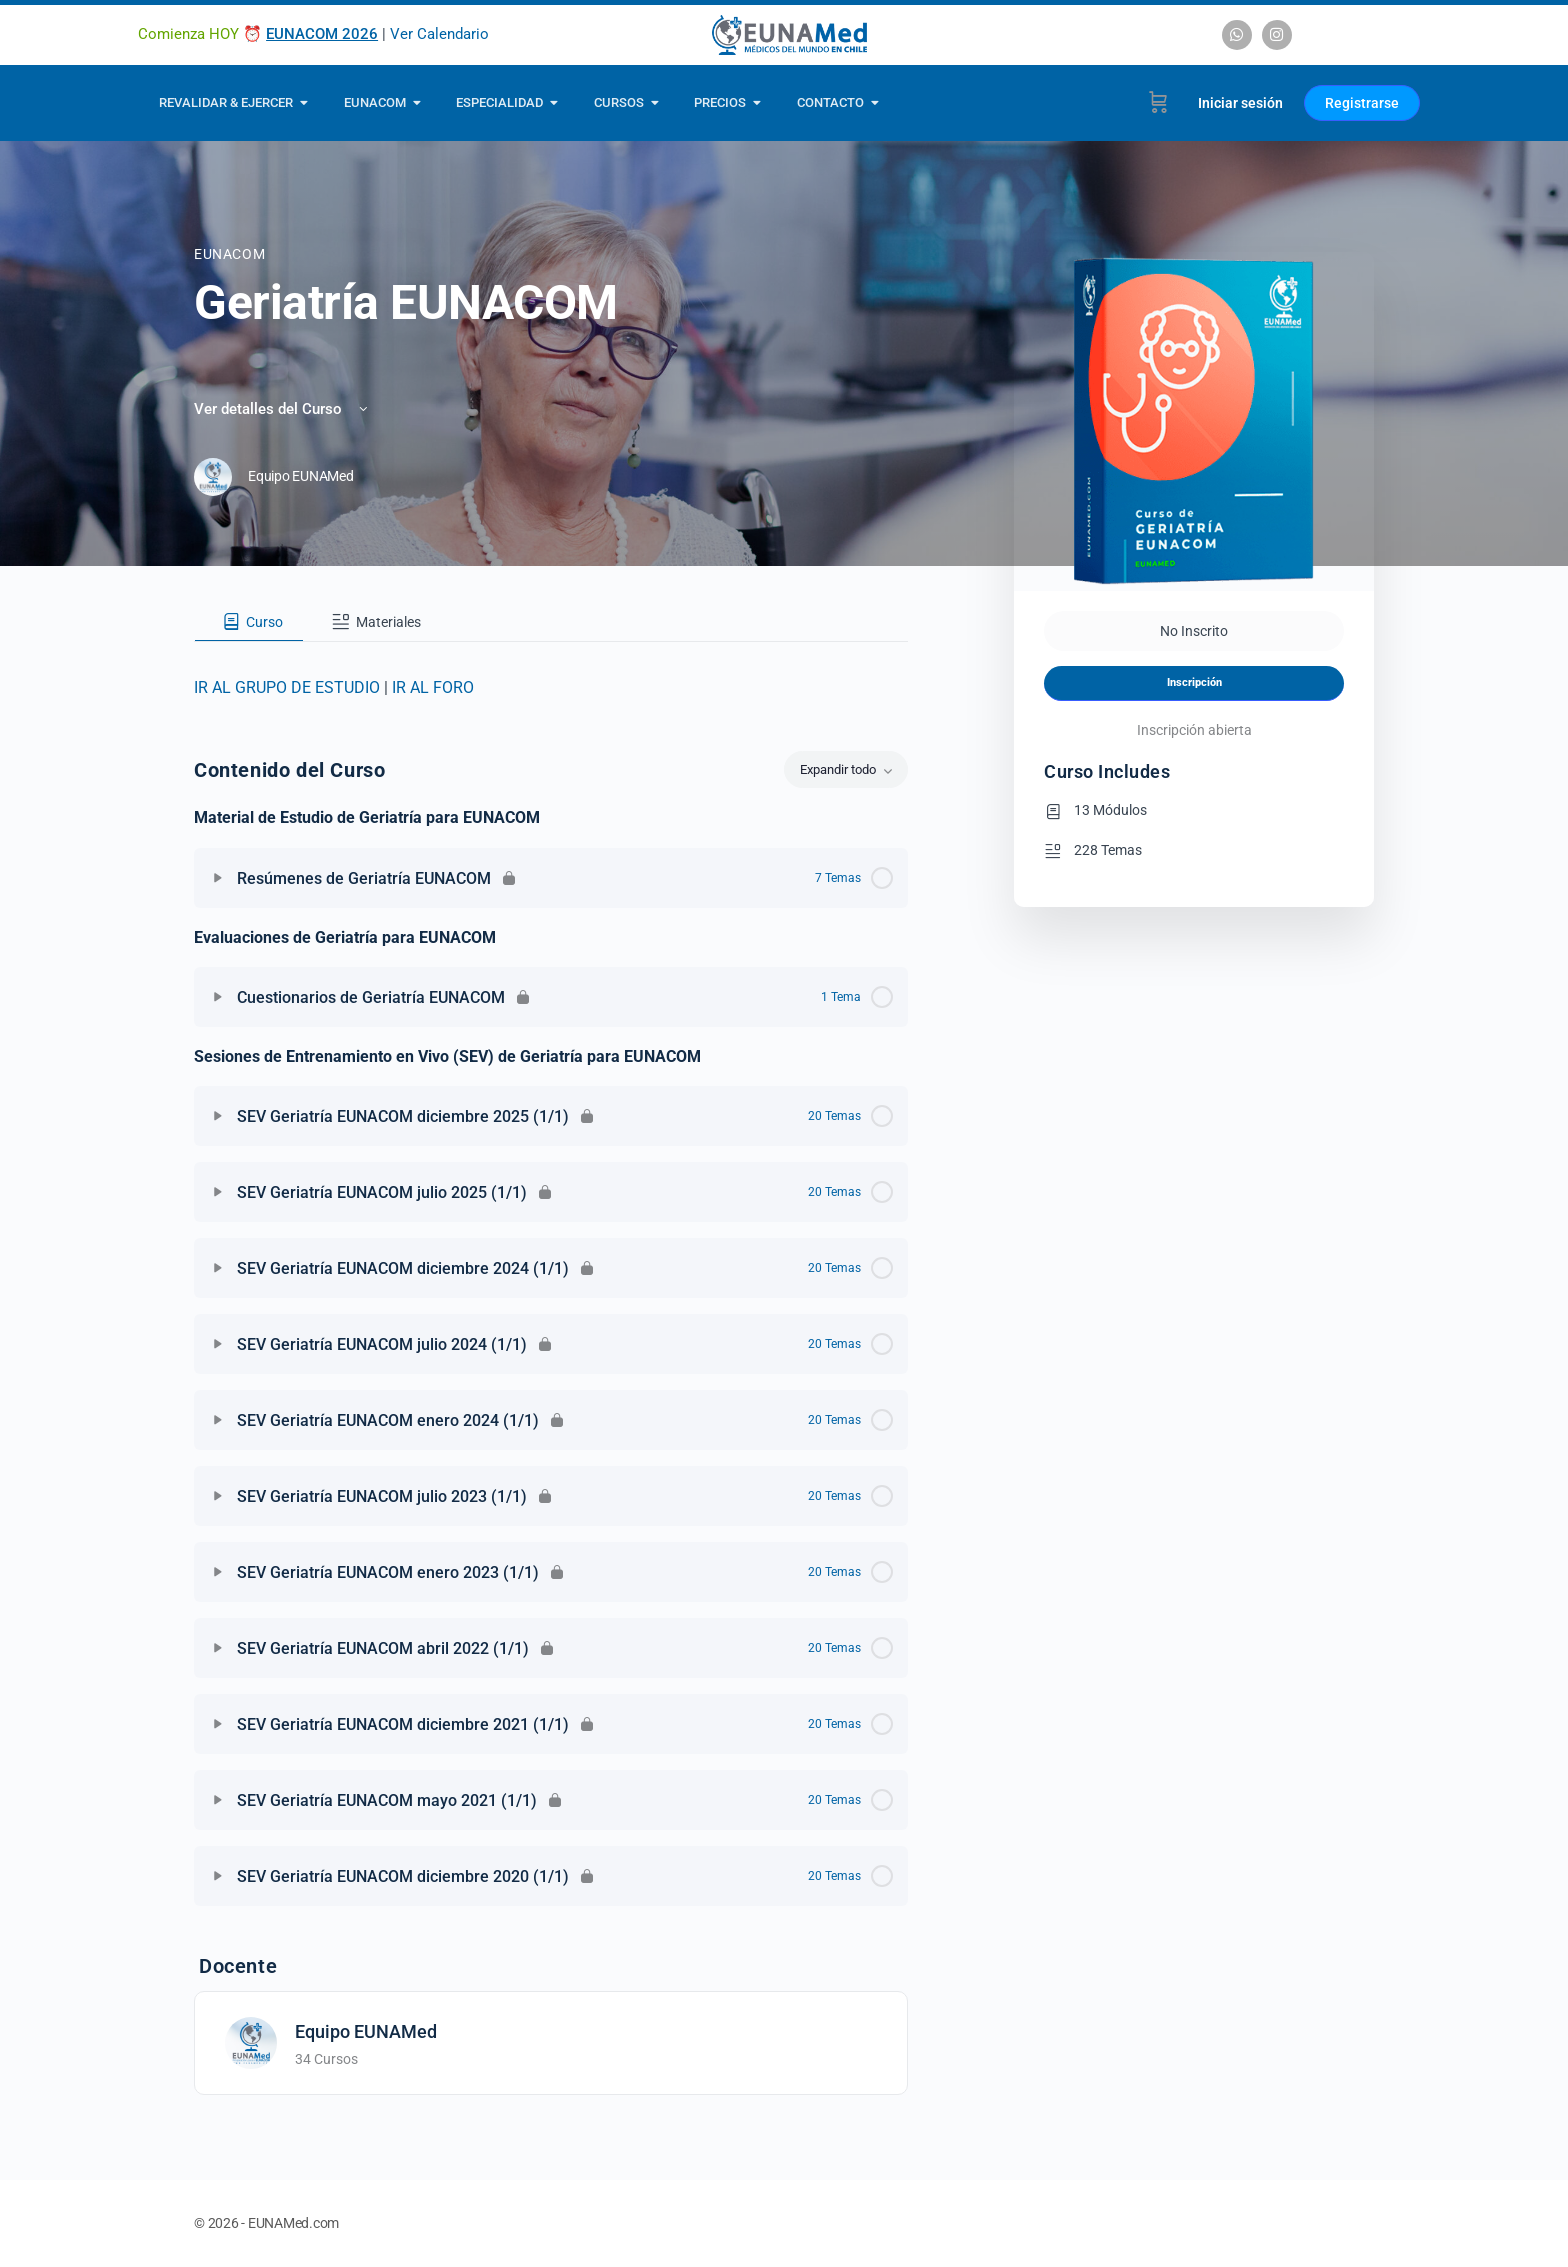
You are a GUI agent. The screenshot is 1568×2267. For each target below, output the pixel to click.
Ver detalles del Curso (282, 409)
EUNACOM (229, 254)
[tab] (249, 622)
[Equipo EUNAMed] (251, 2042)
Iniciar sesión (1240, 103)
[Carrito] (1158, 103)
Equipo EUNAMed (366, 2031)
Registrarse (1362, 103)
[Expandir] (218, 878)
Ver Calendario (439, 34)
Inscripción (1194, 682)
